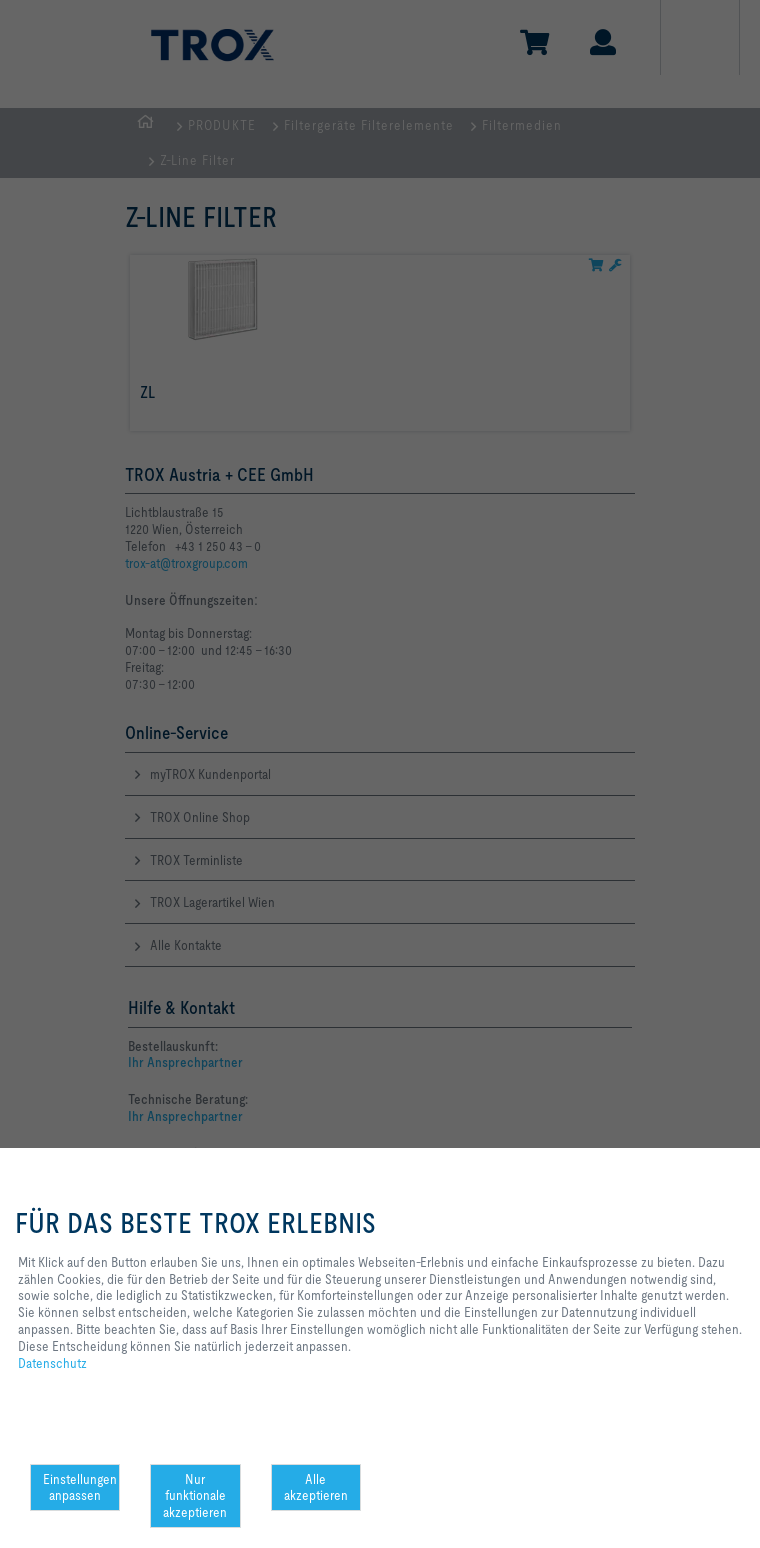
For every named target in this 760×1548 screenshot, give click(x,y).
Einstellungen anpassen (80, 1487)
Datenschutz (52, 1363)
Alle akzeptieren (316, 1487)
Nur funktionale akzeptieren (195, 1496)
